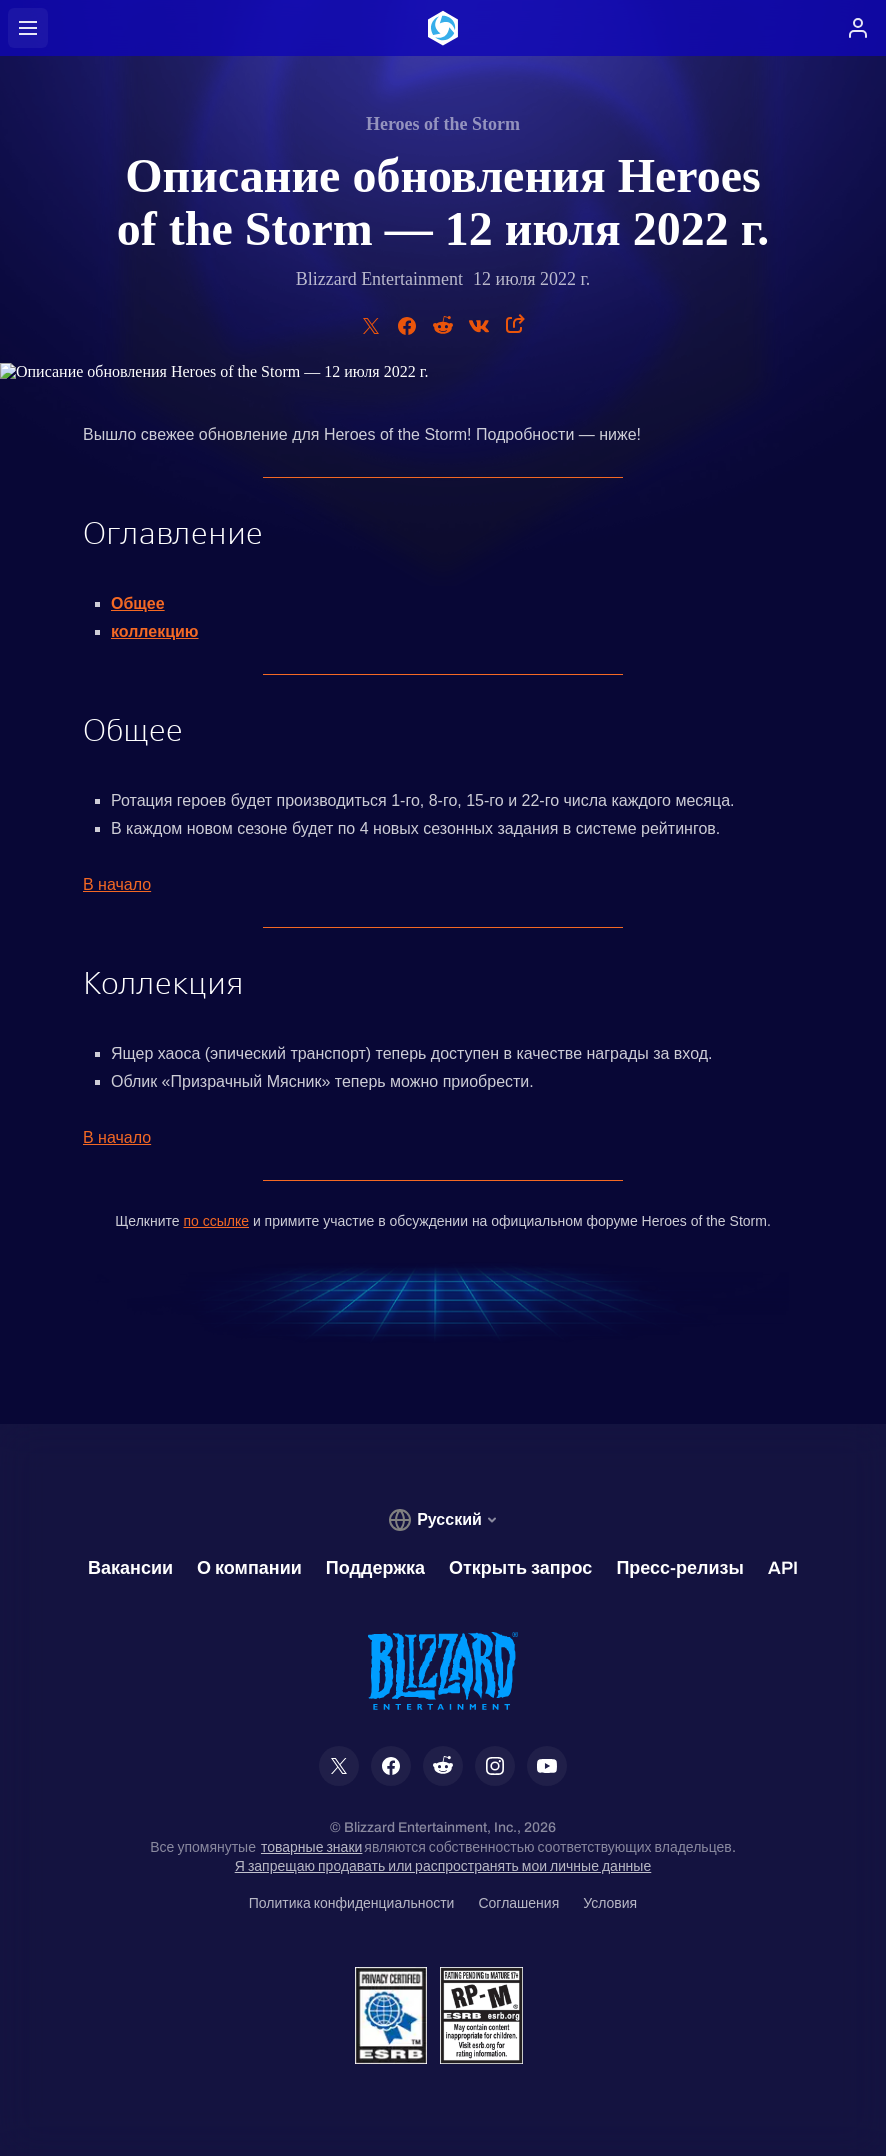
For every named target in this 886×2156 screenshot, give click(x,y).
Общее (138, 603)
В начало (117, 884)
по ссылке (216, 1221)
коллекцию (155, 631)
